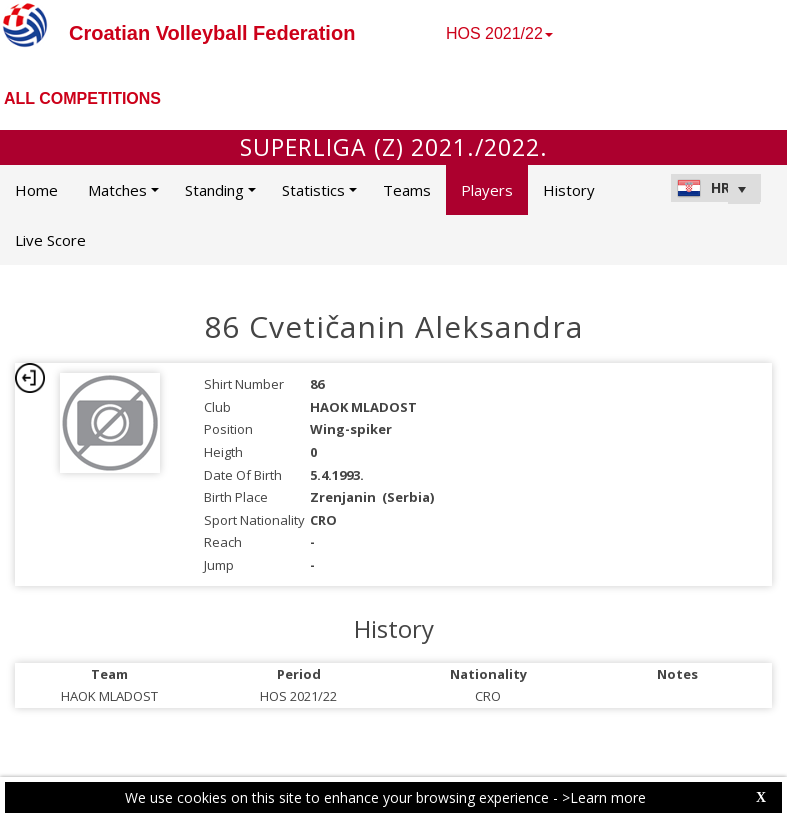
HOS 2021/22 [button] (499, 33)
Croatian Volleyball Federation (212, 33)
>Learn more (604, 797)
